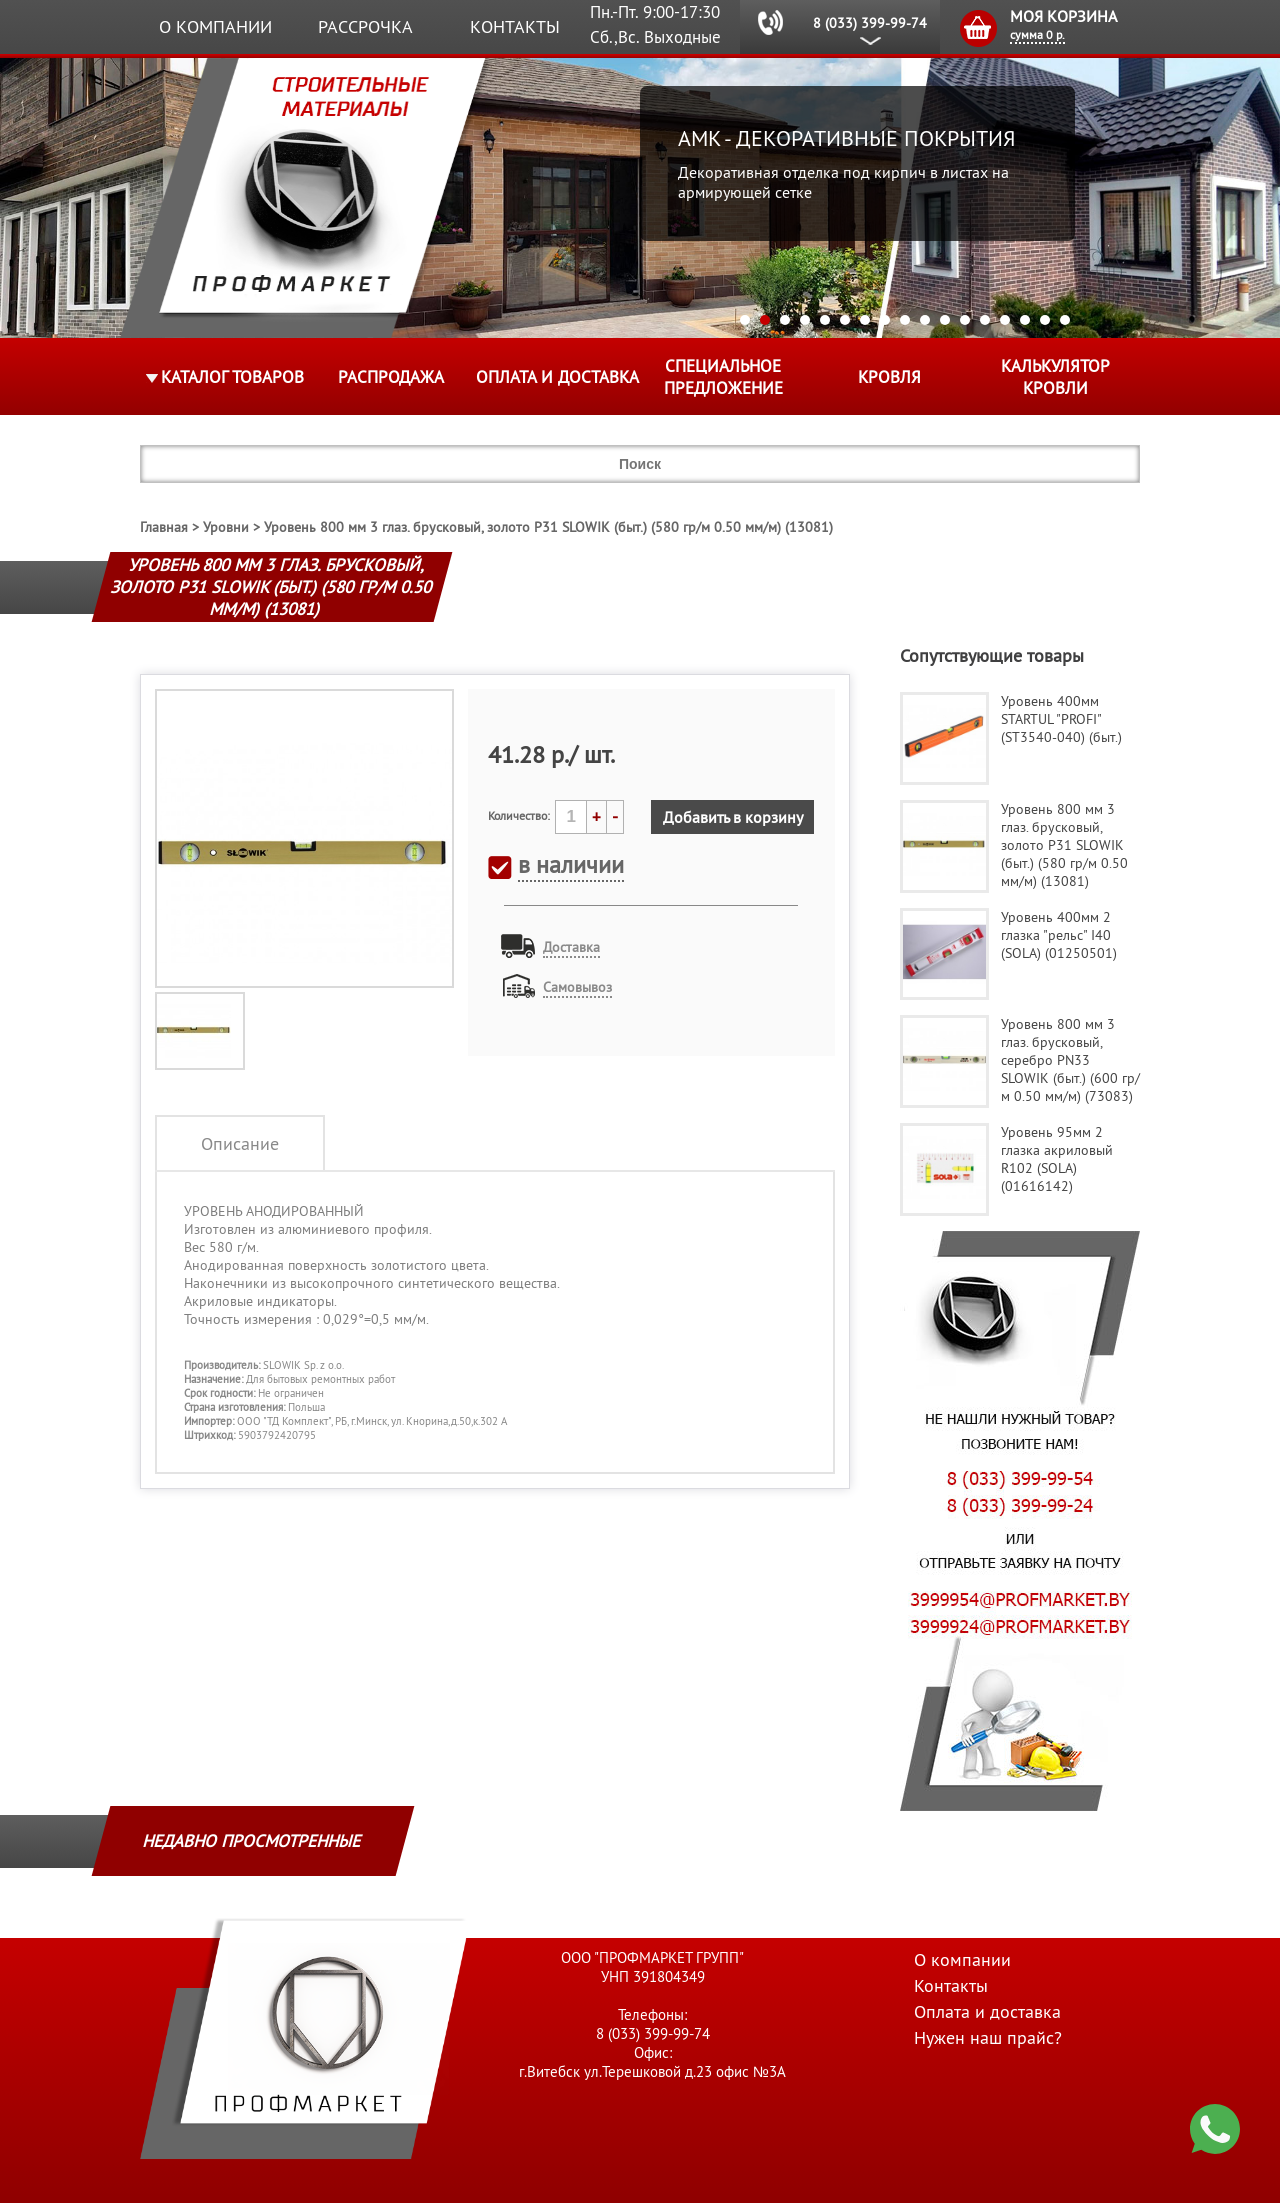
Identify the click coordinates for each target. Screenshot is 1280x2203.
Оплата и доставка (557, 377)
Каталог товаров (232, 377)
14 (1005, 320)
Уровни (226, 527)
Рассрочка (365, 26)
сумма (1037, 34)
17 (1065, 320)
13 (985, 320)
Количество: (519, 815)
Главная (164, 527)
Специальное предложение (723, 377)
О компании (215, 26)
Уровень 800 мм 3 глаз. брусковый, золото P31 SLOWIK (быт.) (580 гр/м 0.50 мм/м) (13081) (548, 527)
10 (925, 320)
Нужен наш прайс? (988, 2037)
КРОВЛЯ (889, 377)
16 (1045, 320)
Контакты (515, 26)
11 (945, 320)
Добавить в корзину (733, 817)
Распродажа (391, 377)
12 (965, 320)
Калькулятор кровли (1055, 377)
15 (1025, 320)
